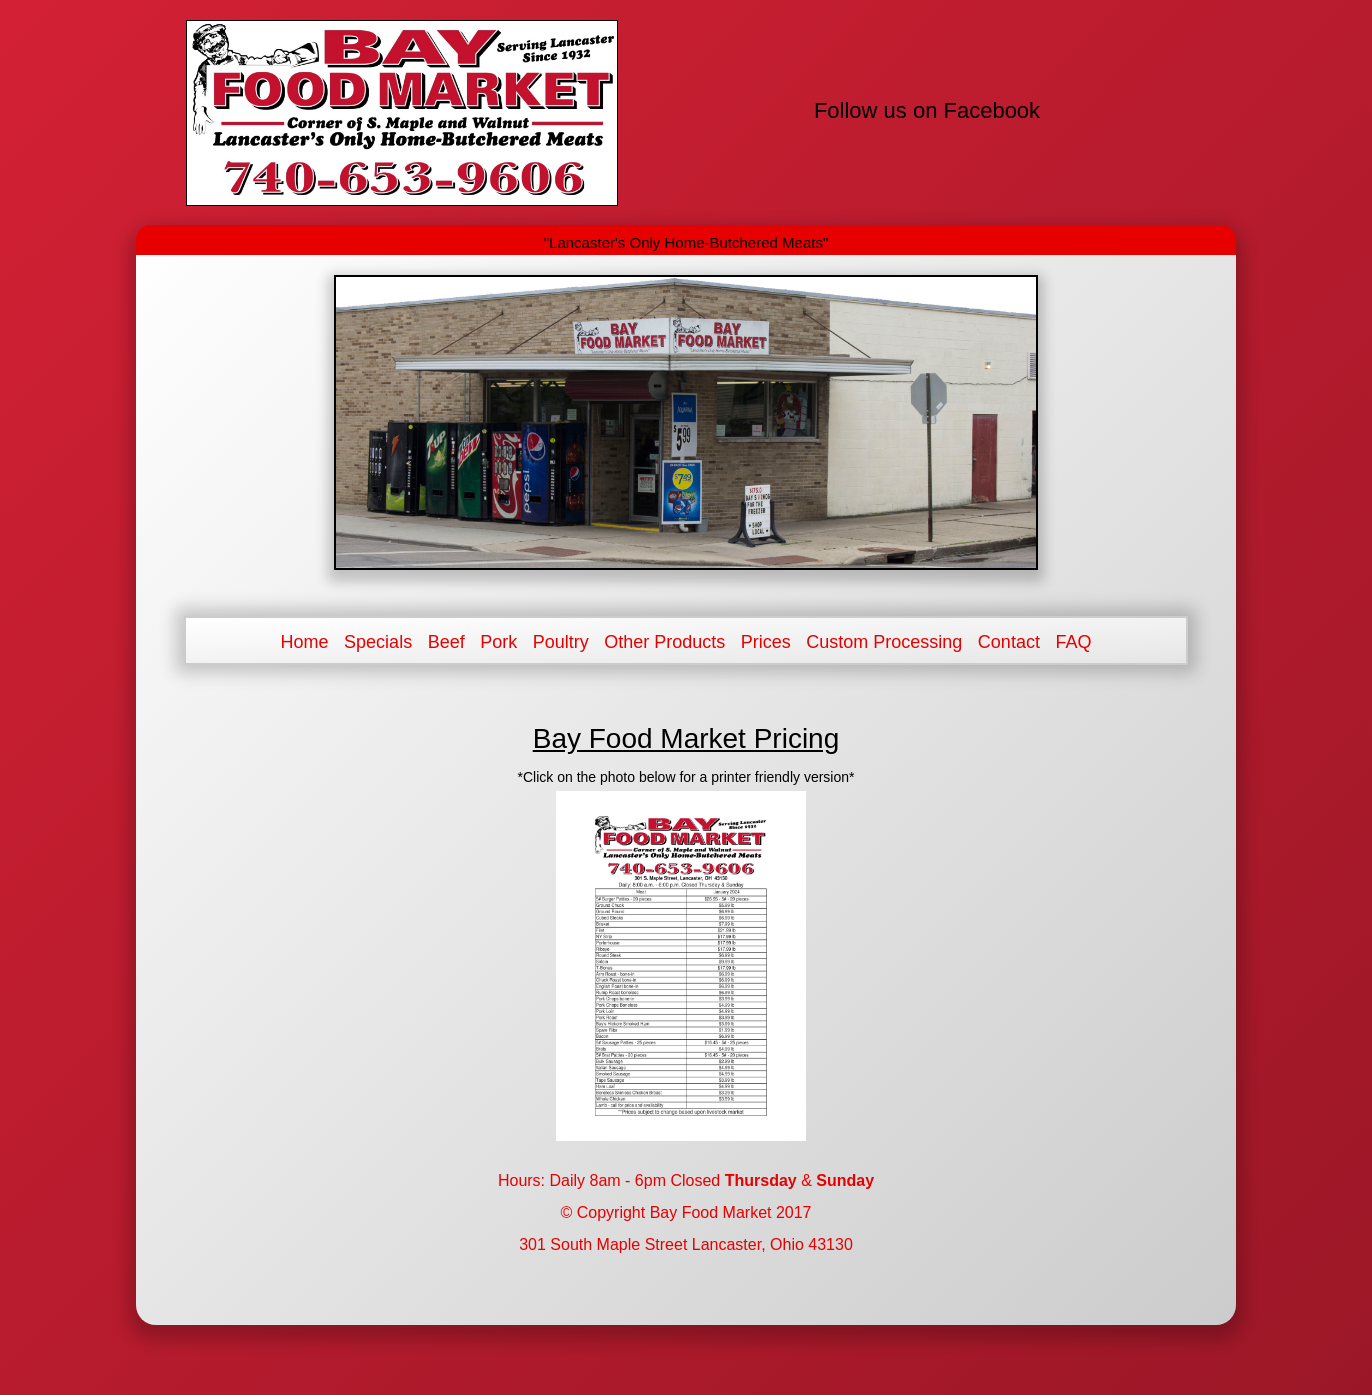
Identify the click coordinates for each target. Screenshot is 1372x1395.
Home (305, 642)
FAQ (1073, 642)
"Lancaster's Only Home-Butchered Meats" (686, 242)
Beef (446, 642)
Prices (766, 642)
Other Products (664, 642)
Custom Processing (884, 642)
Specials (378, 642)
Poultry (561, 642)
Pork (498, 642)
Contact (1009, 642)
